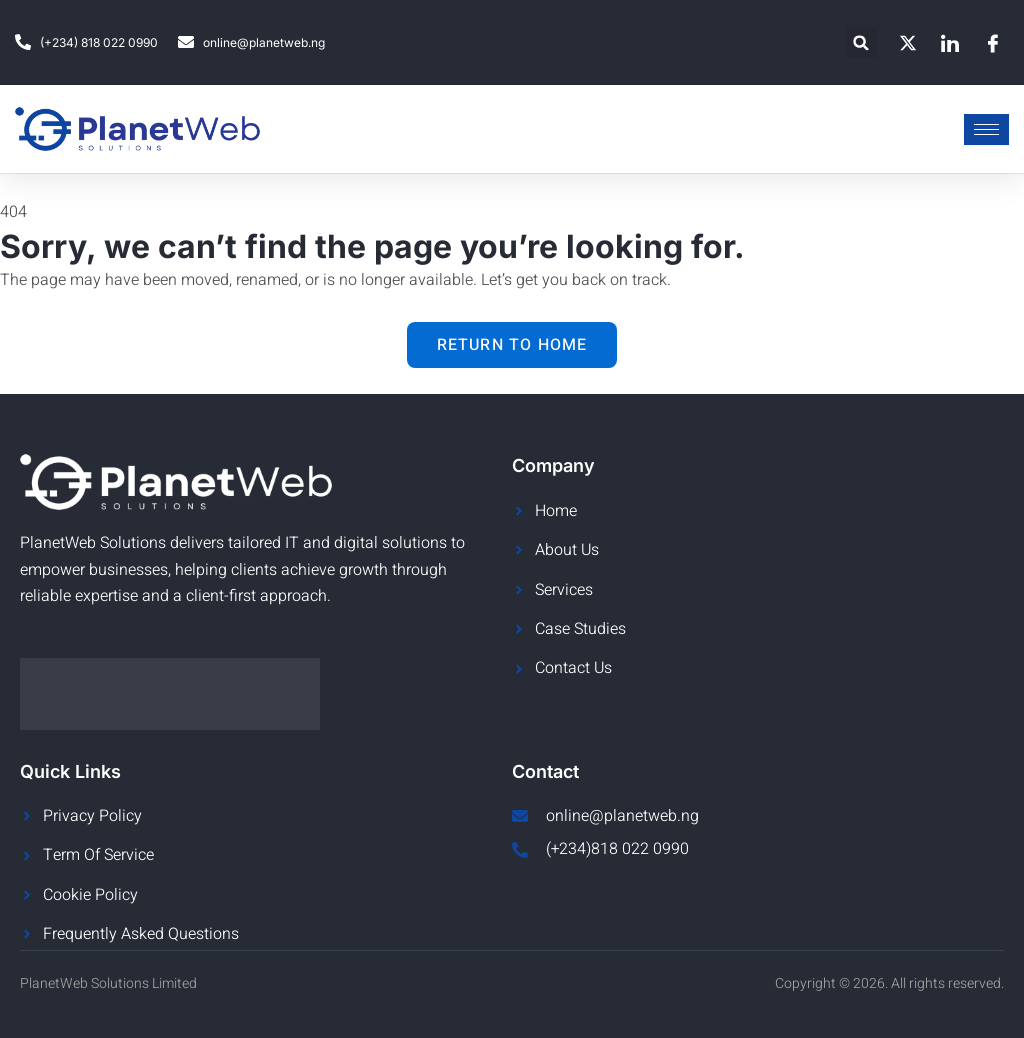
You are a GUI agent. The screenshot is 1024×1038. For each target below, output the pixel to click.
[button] (861, 42)
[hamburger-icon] (986, 129)
